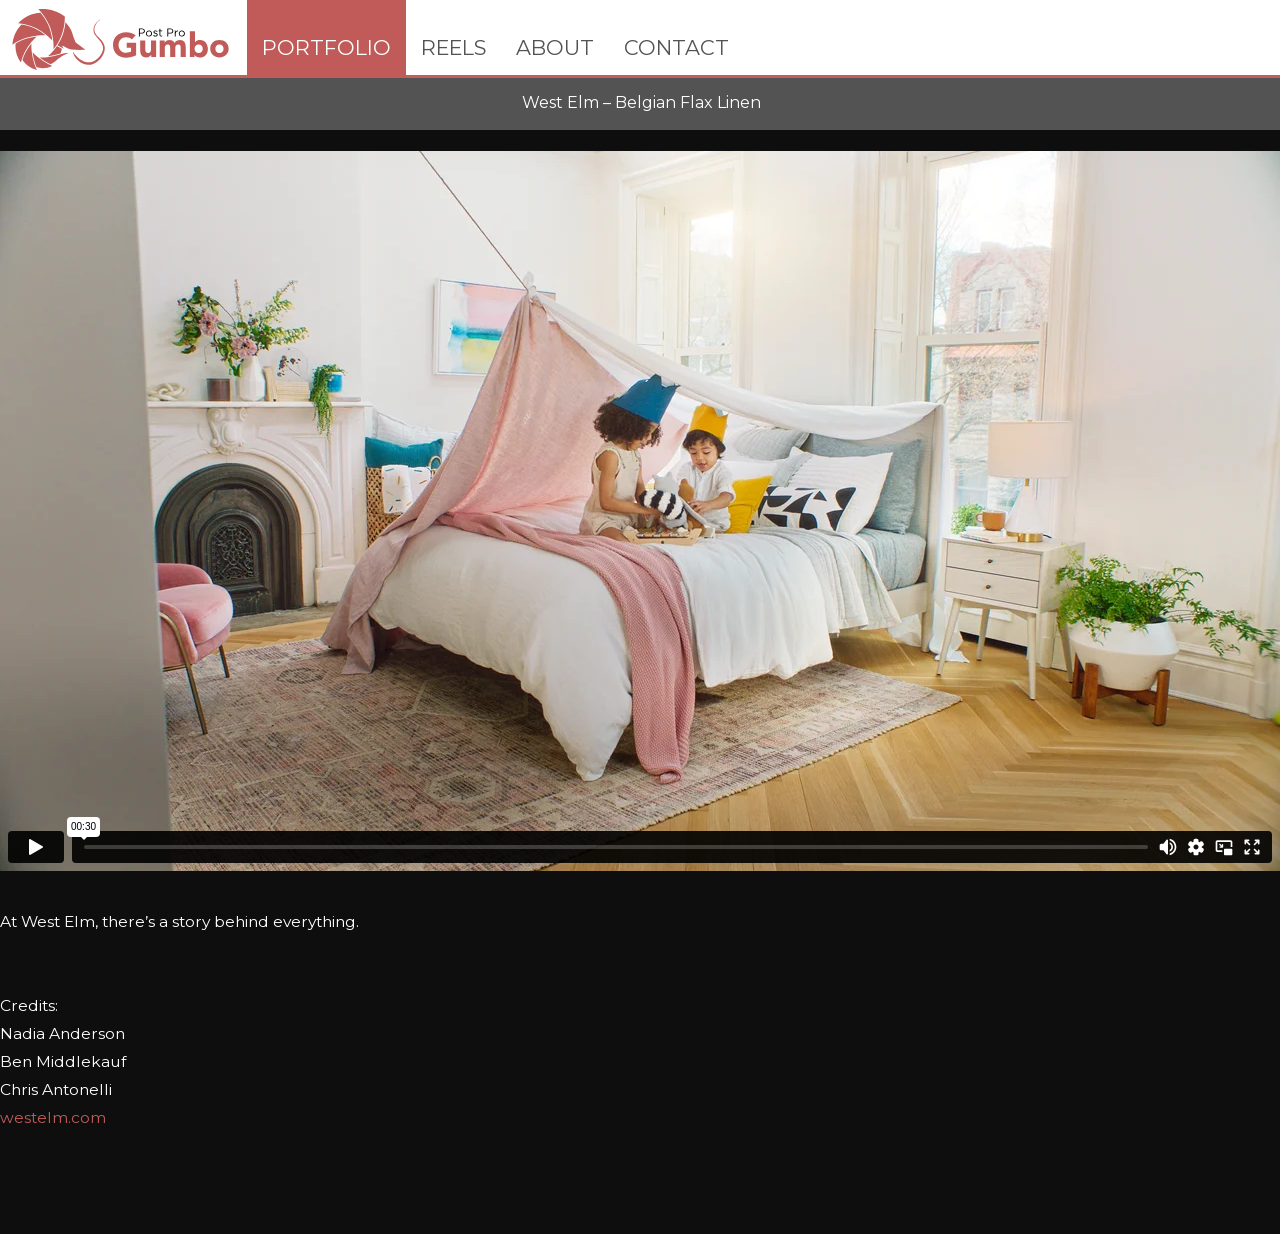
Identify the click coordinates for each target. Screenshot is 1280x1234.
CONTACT (676, 47)
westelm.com (53, 1117)
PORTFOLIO (326, 47)
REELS (453, 47)
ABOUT (555, 47)
